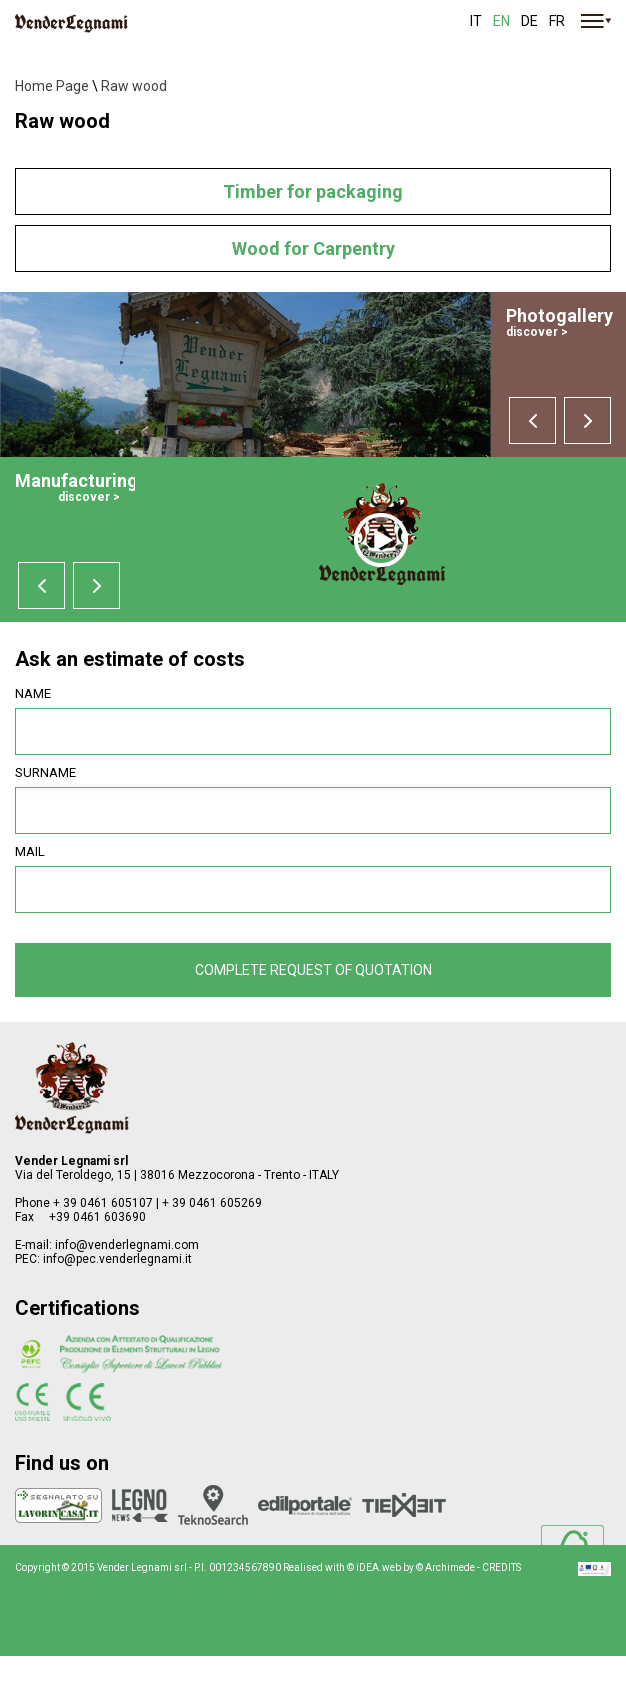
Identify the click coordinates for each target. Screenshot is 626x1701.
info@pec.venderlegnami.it (117, 1259)
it (476, 21)
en (501, 21)
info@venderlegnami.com (127, 1245)
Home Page (52, 86)
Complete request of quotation (313, 970)
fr (557, 21)
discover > (537, 332)
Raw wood (134, 86)
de (529, 21)
